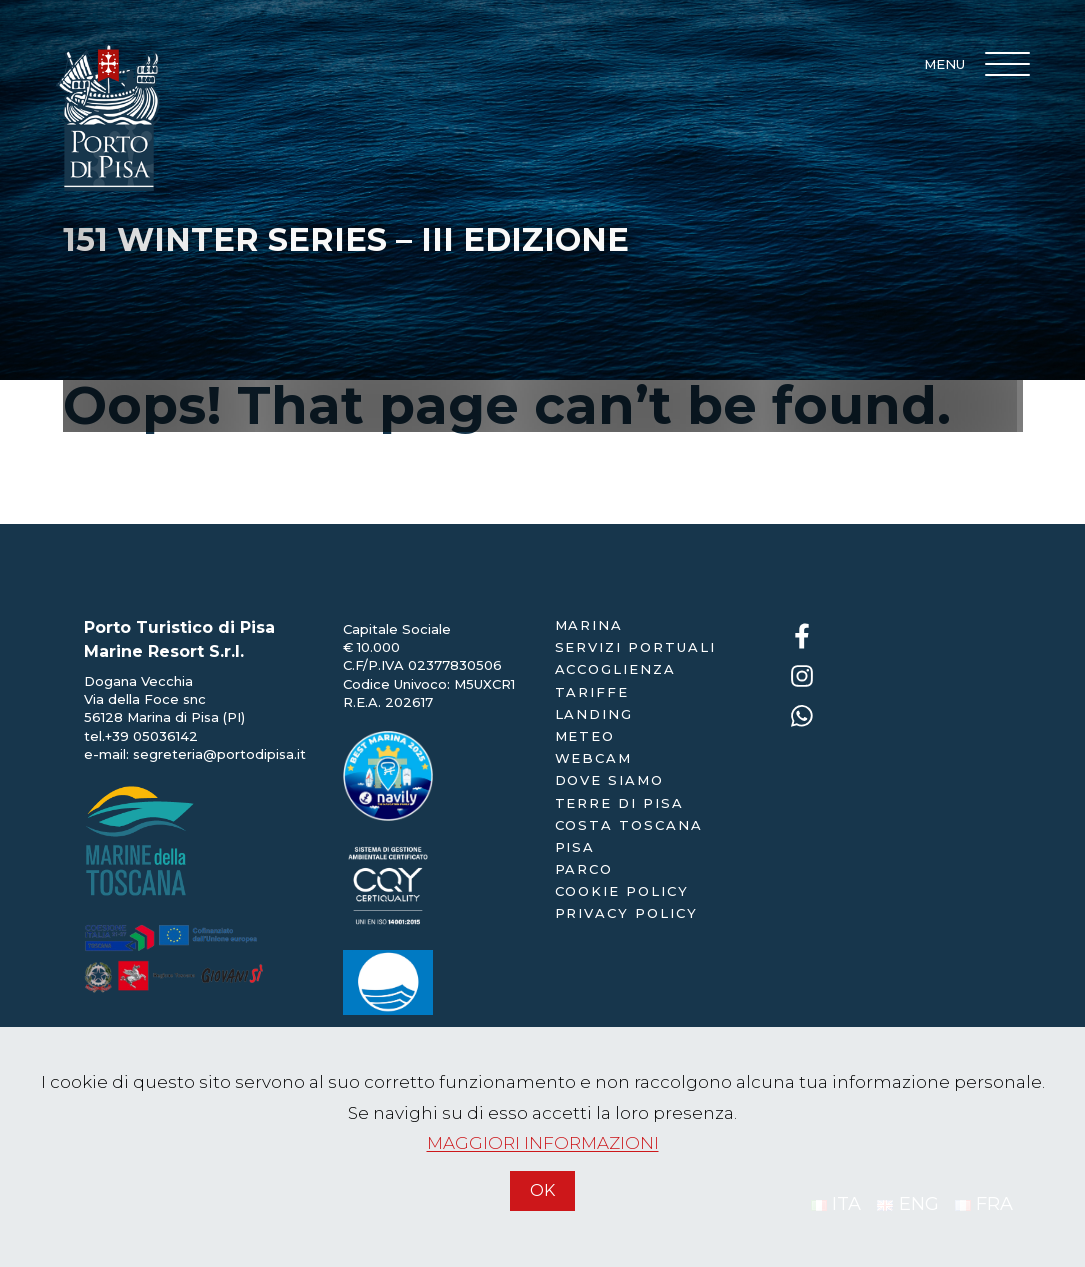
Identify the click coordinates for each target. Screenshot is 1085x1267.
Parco (584, 869)
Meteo (585, 736)
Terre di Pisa (619, 803)
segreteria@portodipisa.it (219, 754)
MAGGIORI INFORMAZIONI (543, 1143)
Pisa (575, 847)
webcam (594, 758)
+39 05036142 (151, 736)
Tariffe (592, 692)
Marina (589, 625)
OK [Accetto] (542, 1190)
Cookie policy (622, 891)
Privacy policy (626, 913)
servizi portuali (635, 647)
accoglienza (615, 669)
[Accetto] (543, 1219)
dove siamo (610, 780)
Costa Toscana (629, 825)
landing (594, 714)
